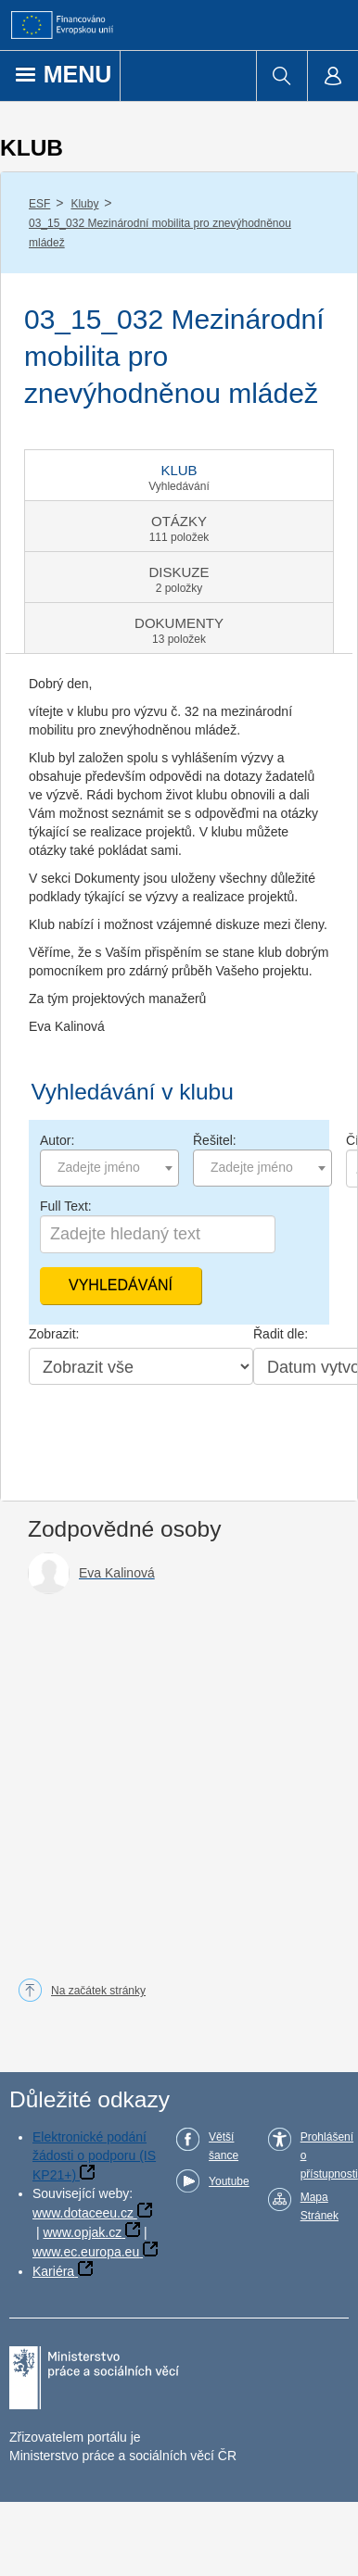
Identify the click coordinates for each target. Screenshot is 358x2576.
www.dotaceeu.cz (83, 2212)
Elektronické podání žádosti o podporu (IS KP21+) (94, 2156)
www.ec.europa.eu (85, 2251)
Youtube (229, 2181)
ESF (39, 203)
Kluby (84, 203)
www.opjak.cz (82, 2232)
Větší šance (223, 2146)
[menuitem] (281, 76)
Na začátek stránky (98, 1990)
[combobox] (109, 1168)
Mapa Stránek (319, 2206)
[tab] (179, 475)
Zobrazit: (54, 1333)
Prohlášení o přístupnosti (329, 2155)
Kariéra (53, 2271)
